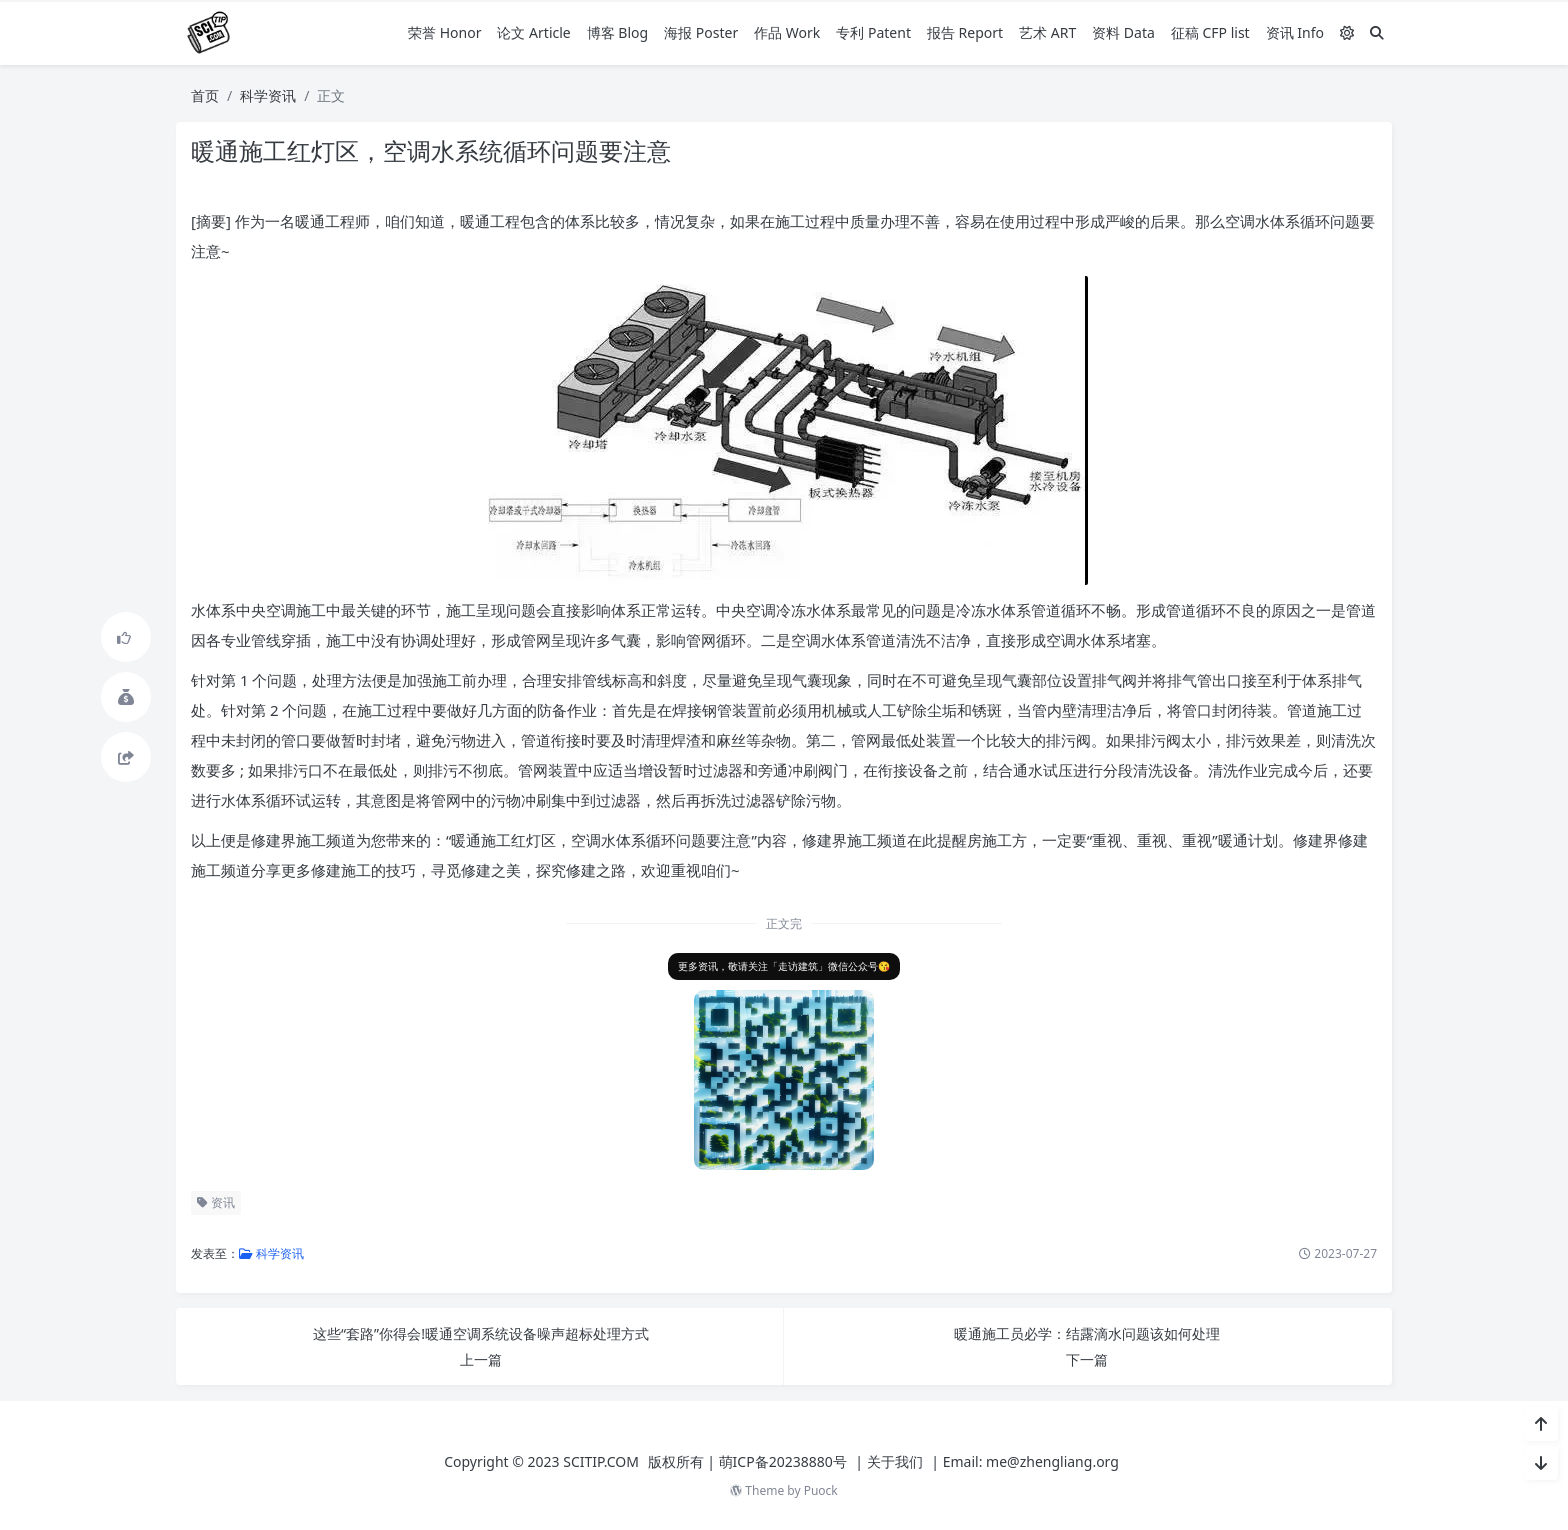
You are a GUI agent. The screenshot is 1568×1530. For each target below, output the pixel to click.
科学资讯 (268, 95)
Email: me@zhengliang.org (1031, 1461)
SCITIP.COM (601, 1461)
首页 (205, 95)
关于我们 (895, 1461)
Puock (821, 1490)
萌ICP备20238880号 (783, 1461)
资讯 (214, 1202)
